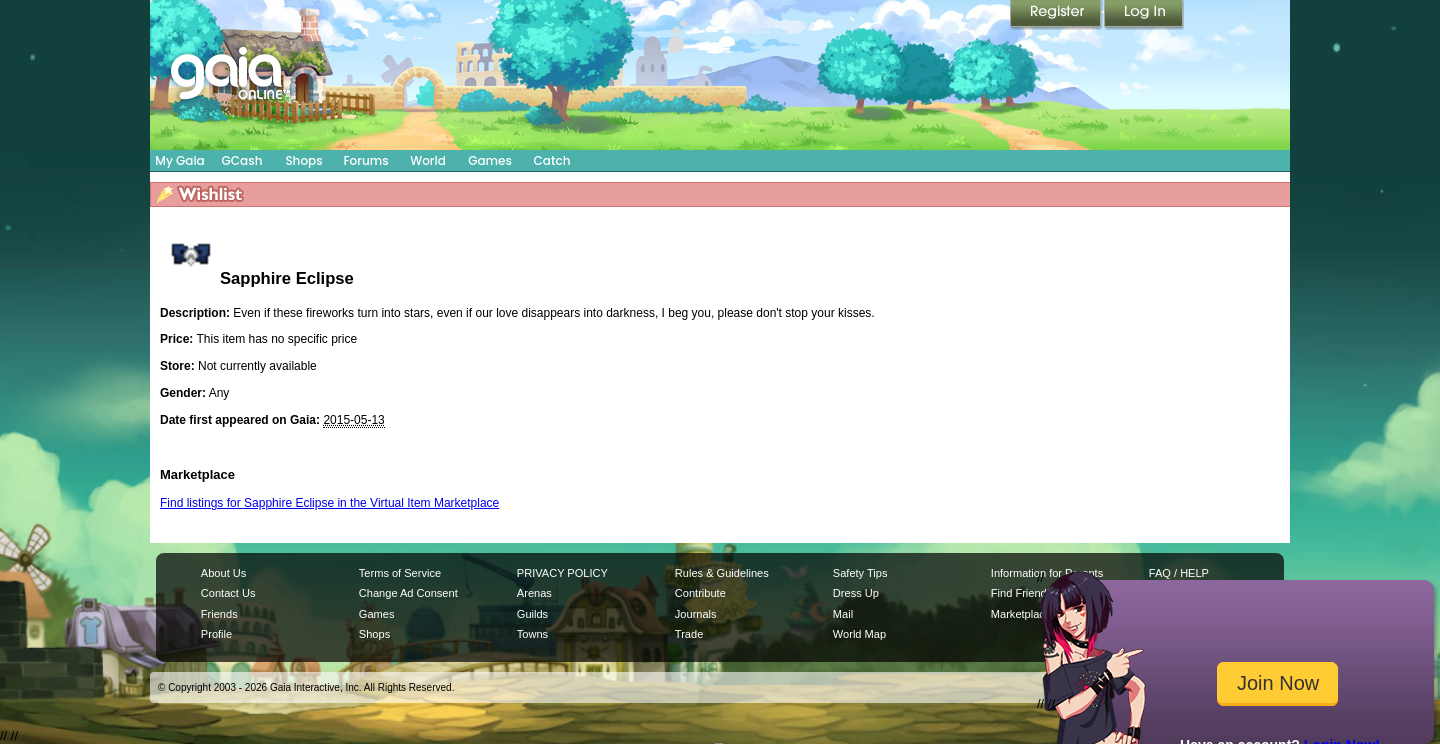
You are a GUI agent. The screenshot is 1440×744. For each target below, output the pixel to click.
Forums (365, 160)
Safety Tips (860, 573)
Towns (532, 634)
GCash (242, 160)
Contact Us (228, 593)
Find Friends (1021, 593)
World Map (859, 634)
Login (1144, 15)
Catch (552, 160)
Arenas (534, 593)
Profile (216, 634)
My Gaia (179, 160)
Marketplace (1021, 614)
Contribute (700, 593)
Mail (843, 614)
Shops (303, 160)
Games (490, 160)
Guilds (532, 614)
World (428, 160)
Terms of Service (400, 573)
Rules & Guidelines (722, 573)
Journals (696, 614)
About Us (223, 573)
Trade (689, 634)
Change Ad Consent (408, 593)
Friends (219, 614)
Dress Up (856, 593)
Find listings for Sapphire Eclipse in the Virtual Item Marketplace (329, 503)
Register (1057, 15)
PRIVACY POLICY (562, 573)
